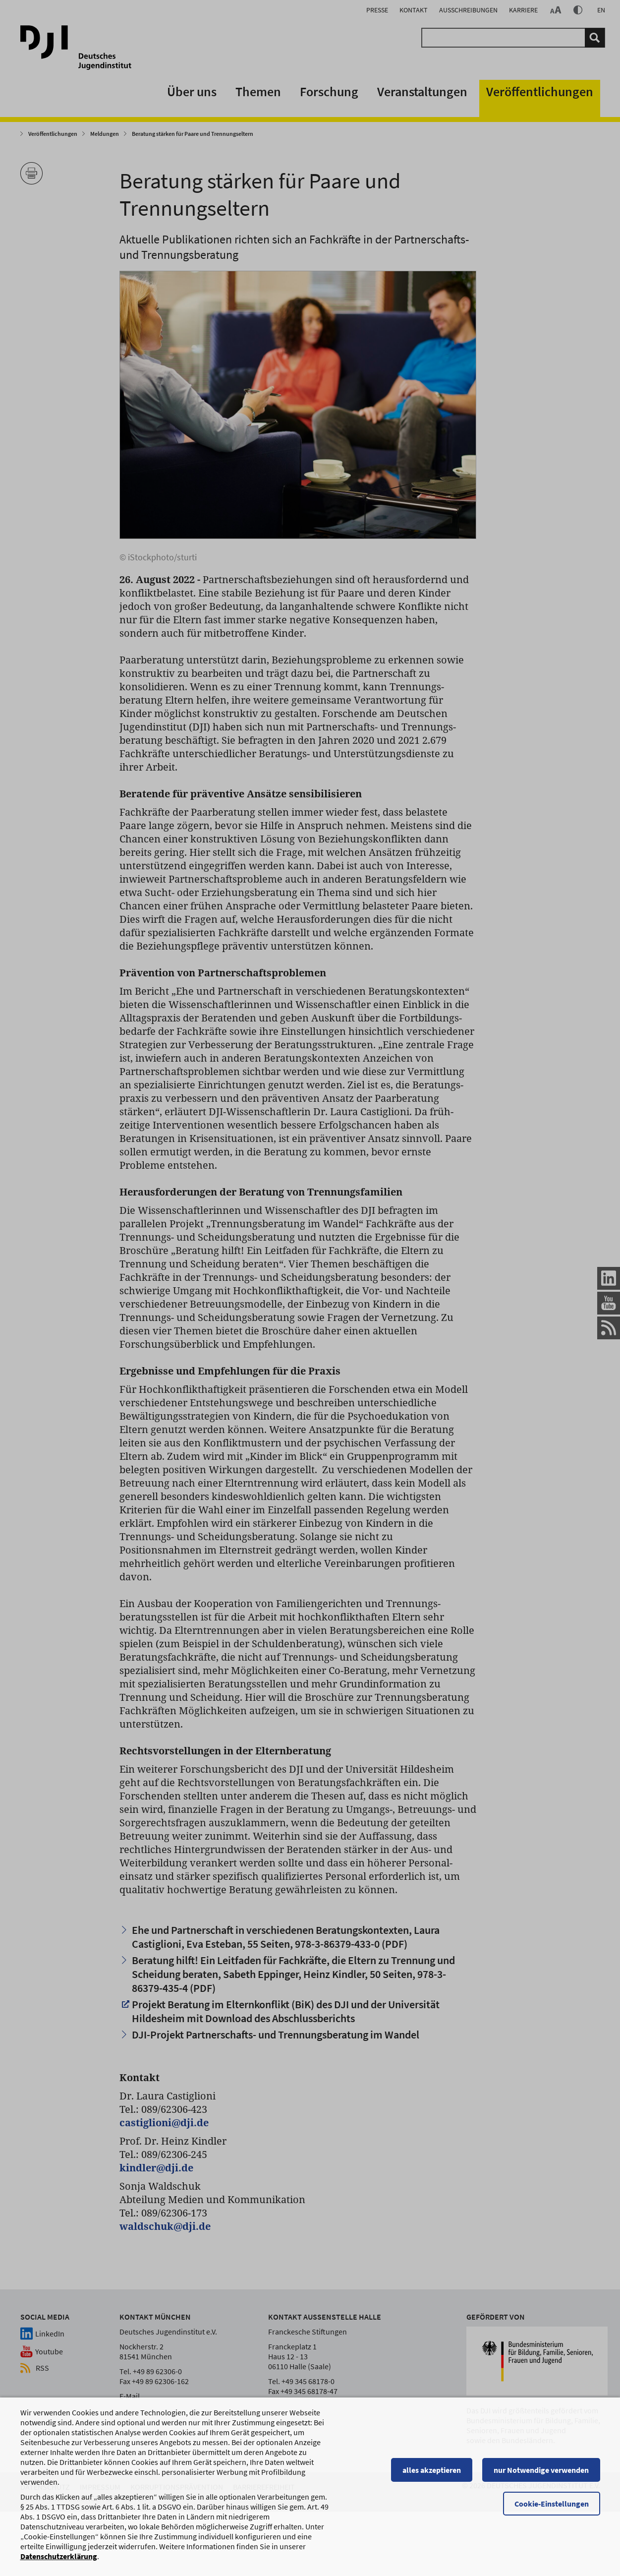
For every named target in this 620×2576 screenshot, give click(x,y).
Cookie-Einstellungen (551, 2522)
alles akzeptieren (431, 2488)
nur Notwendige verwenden (541, 2488)
